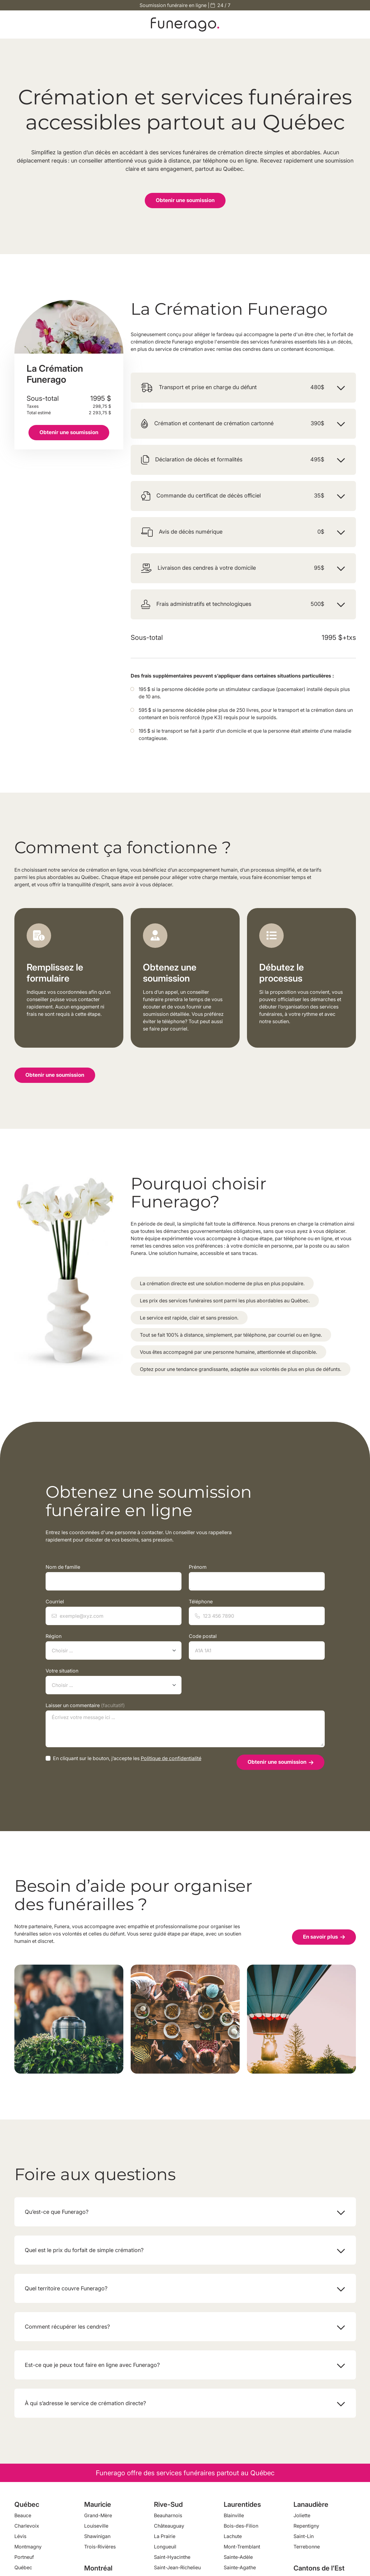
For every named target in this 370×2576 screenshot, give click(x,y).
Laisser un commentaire (185, 1724)
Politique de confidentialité (171, 1758)
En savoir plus (324, 1937)
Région (113, 1646)
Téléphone (257, 1611)
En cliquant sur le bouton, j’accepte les (127, 1758)
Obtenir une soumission (185, 200)
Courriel (113, 1611)
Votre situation (113, 1681)
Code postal (257, 1646)
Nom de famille (113, 1577)
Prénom (257, 1577)
